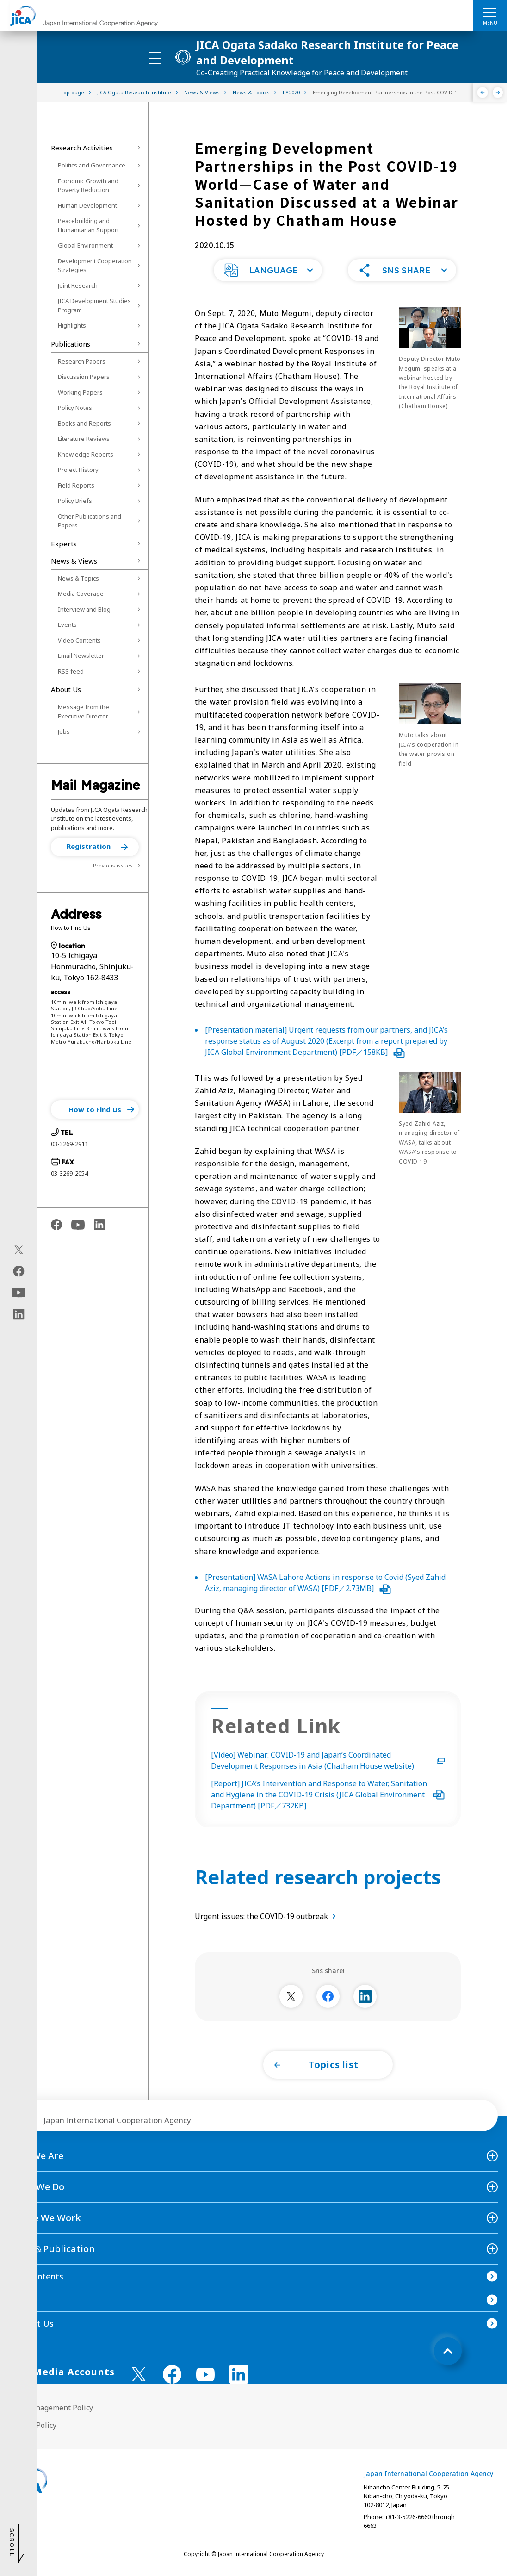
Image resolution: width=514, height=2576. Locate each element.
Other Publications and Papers (89, 521)
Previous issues (113, 865)
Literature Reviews (84, 438)
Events (67, 624)
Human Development (87, 205)
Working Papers (80, 392)
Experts (64, 543)
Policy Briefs (75, 500)
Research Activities (82, 147)
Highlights (72, 325)
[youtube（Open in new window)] (18, 1293)
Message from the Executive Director (83, 711)
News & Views (74, 560)
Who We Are (36, 2155)
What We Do (36, 2186)
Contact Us (31, 2323)
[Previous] (482, 92)
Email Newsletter (81, 655)
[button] (95, 847)
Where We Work (45, 2217)
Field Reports (76, 485)
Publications (70, 343)
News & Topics (78, 578)
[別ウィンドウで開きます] (291, 1996)
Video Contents (79, 640)
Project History (78, 469)
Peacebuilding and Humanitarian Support (88, 225)
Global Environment (85, 245)
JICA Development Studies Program (94, 305)
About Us (66, 689)
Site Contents (36, 2276)
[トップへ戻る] (448, 2351)
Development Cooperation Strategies (95, 265)
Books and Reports (84, 423)
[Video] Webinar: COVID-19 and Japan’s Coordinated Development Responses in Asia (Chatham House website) (328, 1760)
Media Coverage (81, 593)
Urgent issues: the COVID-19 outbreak (267, 1916)
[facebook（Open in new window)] (18, 1271)
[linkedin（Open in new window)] (18, 1314)
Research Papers (81, 361)
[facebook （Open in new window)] (172, 2374)
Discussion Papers (84, 376)
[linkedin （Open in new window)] (238, 2374)
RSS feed (71, 671)
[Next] (498, 92)
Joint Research (78, 285)
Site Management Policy (51, 2408)
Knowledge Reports (85, 454)
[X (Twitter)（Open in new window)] (18, 1250)
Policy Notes (75, 407)
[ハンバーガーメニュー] (490, 12)
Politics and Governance (91, 165)
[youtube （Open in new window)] (205, 2374)
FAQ (17, 2299)
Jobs (64, 731)
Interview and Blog (84, 609)
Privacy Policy (32, 2425)
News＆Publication (52, 2248)
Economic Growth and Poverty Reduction (88, 185)
